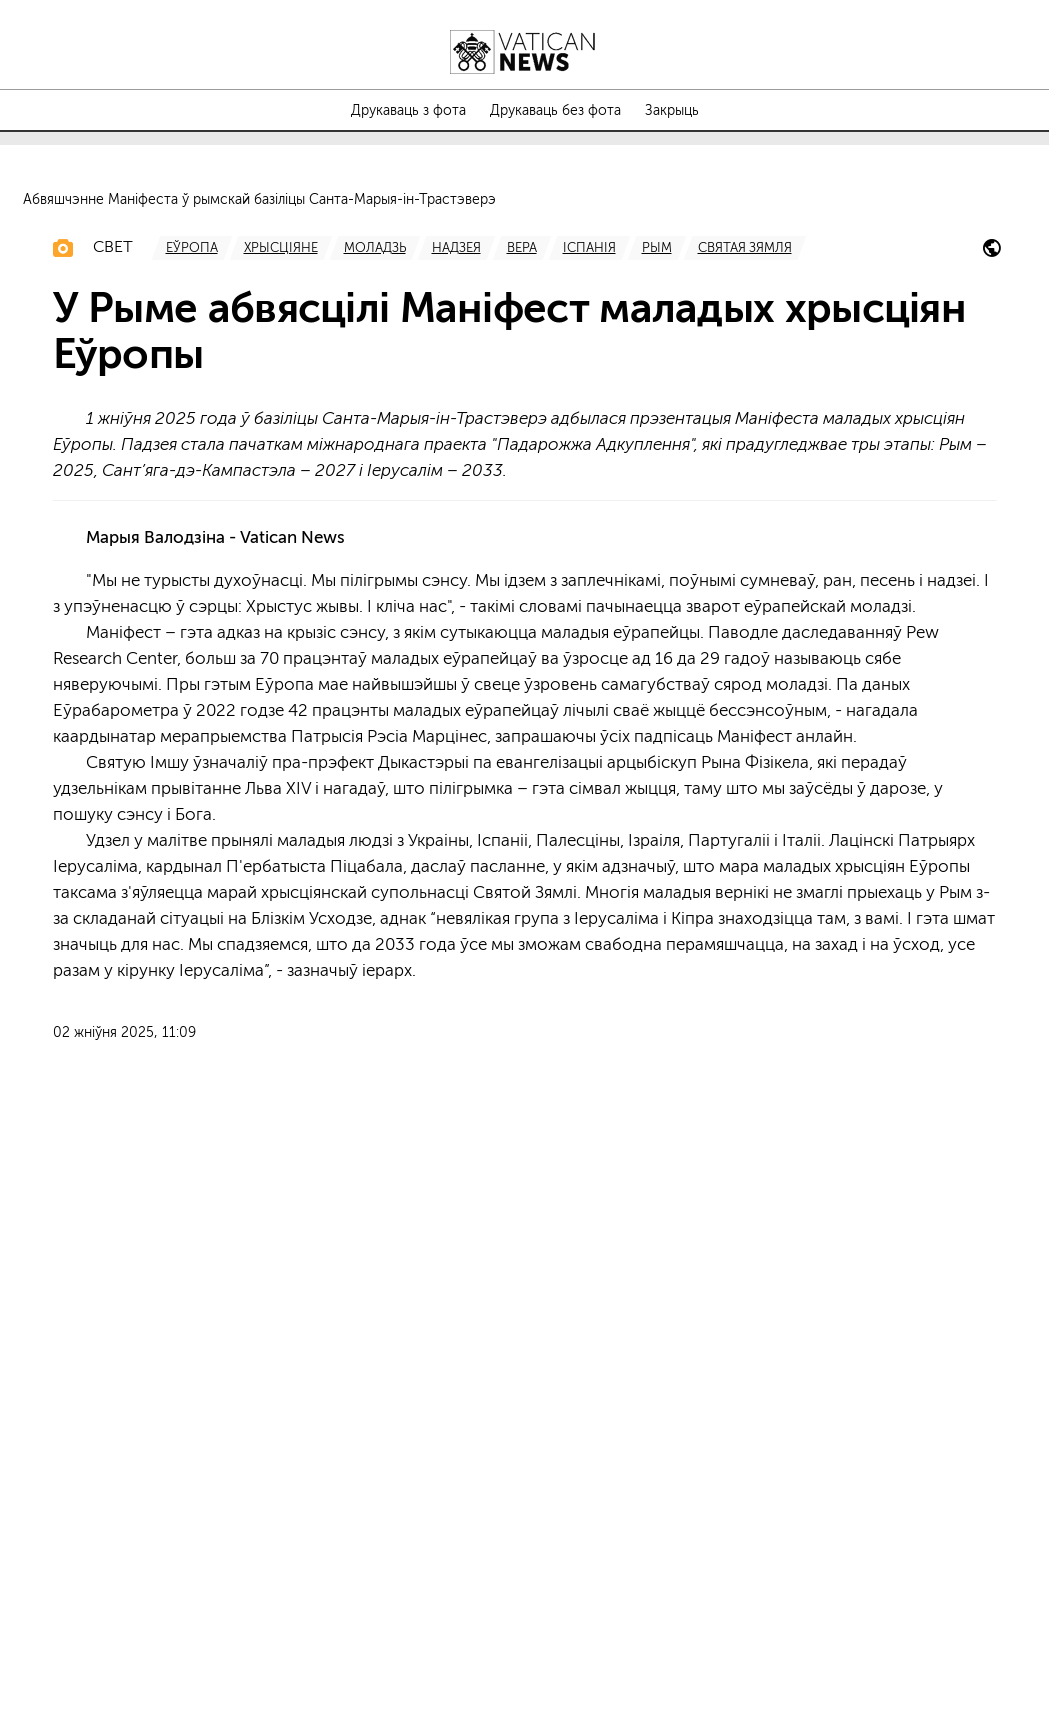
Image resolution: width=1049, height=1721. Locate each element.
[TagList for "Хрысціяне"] (281, 813)
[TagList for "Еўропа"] (192, 813)
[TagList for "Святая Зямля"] (745, 813)
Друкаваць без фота (555, 111)
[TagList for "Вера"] (522, 813)
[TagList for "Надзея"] (456, 813)
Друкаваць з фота (408, 111)
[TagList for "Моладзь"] (375, 813)
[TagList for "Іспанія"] (589, 813)
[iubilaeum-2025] (992, 816)
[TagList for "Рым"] (657, 813)
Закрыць (672, 111)
